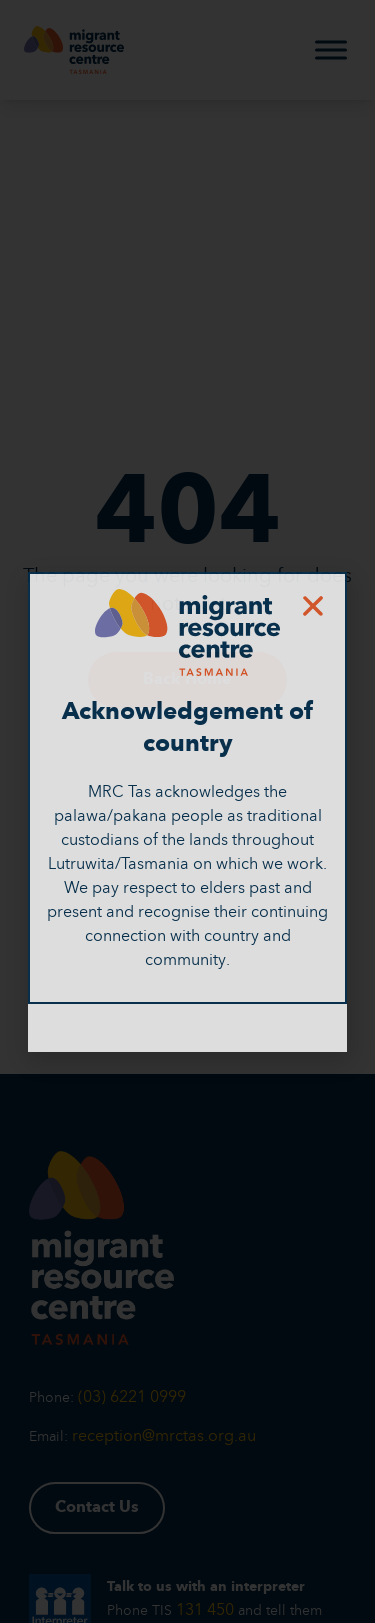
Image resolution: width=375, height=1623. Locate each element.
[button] (313, 606)
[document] (187, 811)
